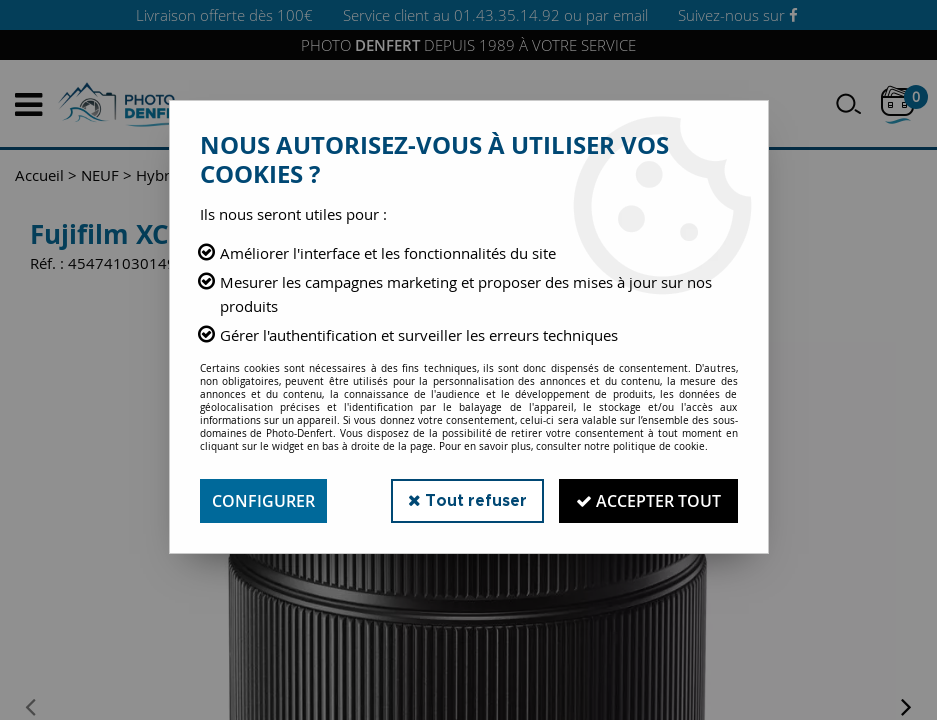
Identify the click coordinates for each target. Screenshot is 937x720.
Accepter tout (648, 501)
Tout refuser (467, 500)
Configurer (263, 501)
